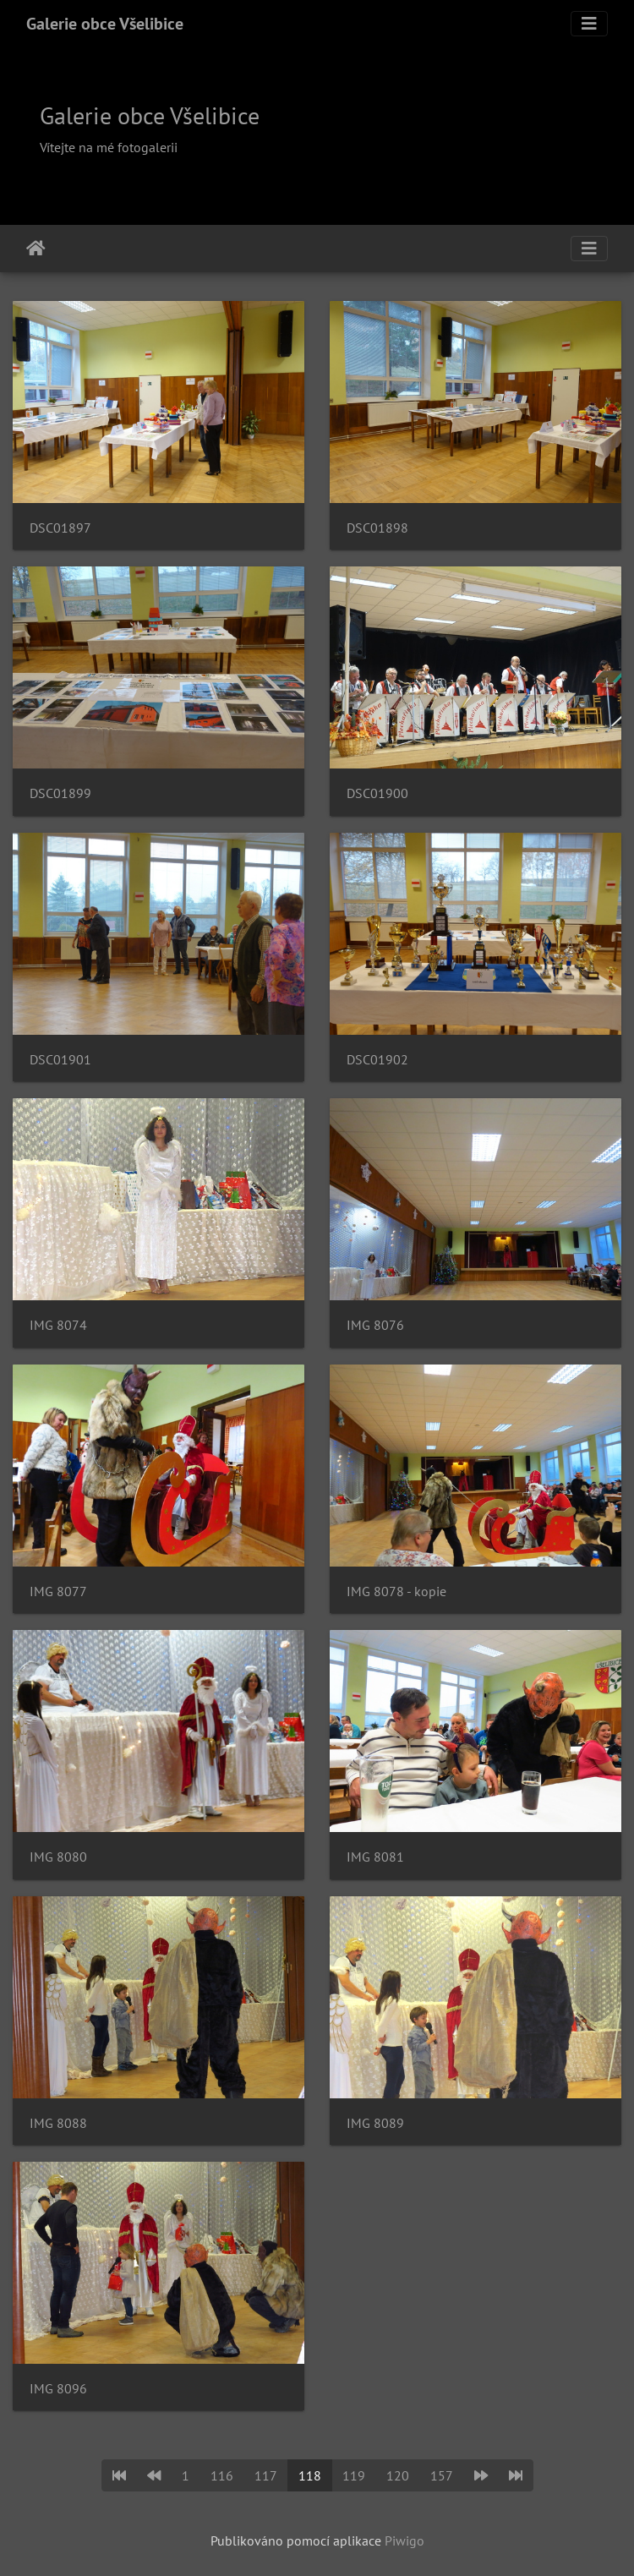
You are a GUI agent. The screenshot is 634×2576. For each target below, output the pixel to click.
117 (265, 2475)
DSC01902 (377, 1060)
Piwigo (404, 2540)
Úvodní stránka (36, 248)
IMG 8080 (58, 1857)
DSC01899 (60, 793)
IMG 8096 (58, 2389)
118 (309, 2475)
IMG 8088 (58, 2123)
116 (221, 2475)
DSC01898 (377, 528)
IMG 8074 (58, 1325)
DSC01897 (60, 528)
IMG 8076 (375, 1325)
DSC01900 (377, 793)
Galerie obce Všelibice (104, 24)
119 (353, 2475)
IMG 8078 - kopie (396, 1591)
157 (441, 2475)
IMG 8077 (58, 1591)
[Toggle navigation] (589, 23)
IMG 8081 (375, 1857)
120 (397, 2475)
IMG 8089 (375, 2123)
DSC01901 (60, 1060)
